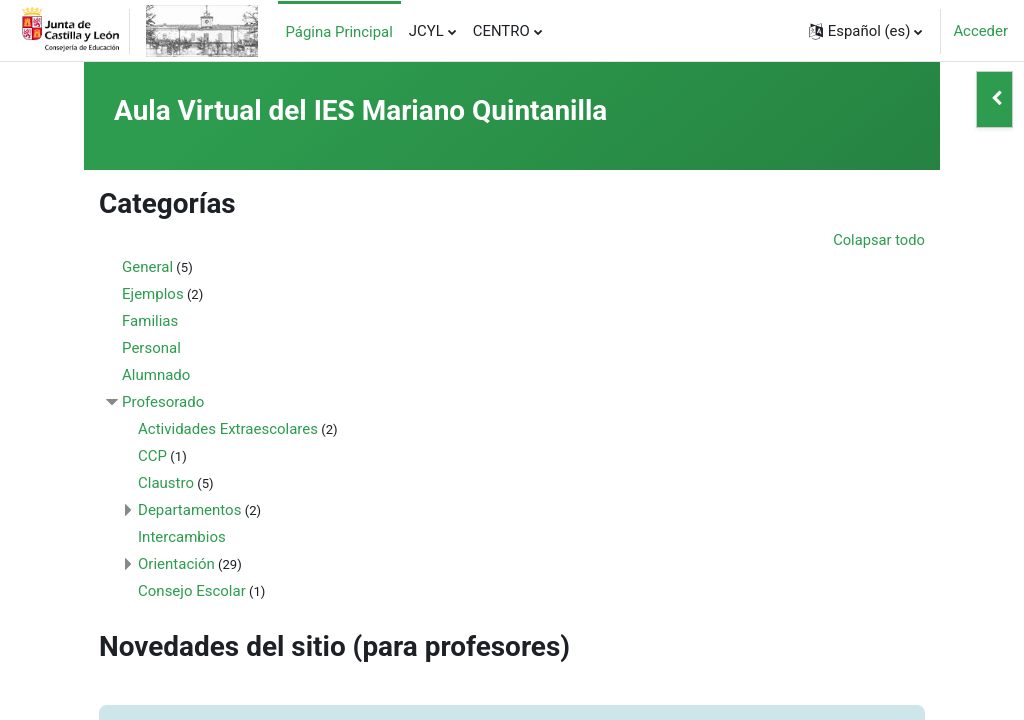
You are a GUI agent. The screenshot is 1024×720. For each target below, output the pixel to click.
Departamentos (207, 510)
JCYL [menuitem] (426, 31)
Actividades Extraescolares (246, 429)
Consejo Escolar (210, 591)
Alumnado (174, 375)
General (165, 267)
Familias (168, 321)
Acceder (980, 31)
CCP (170, 456)
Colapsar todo (860, 240)
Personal (169, 348)
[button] (866, 31)
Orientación (194, 564)
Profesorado (181, 402)
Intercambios (200, 537)
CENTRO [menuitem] (501, 31)
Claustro (184, 483)
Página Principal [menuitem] (339, 32)
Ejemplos (171, 294)
